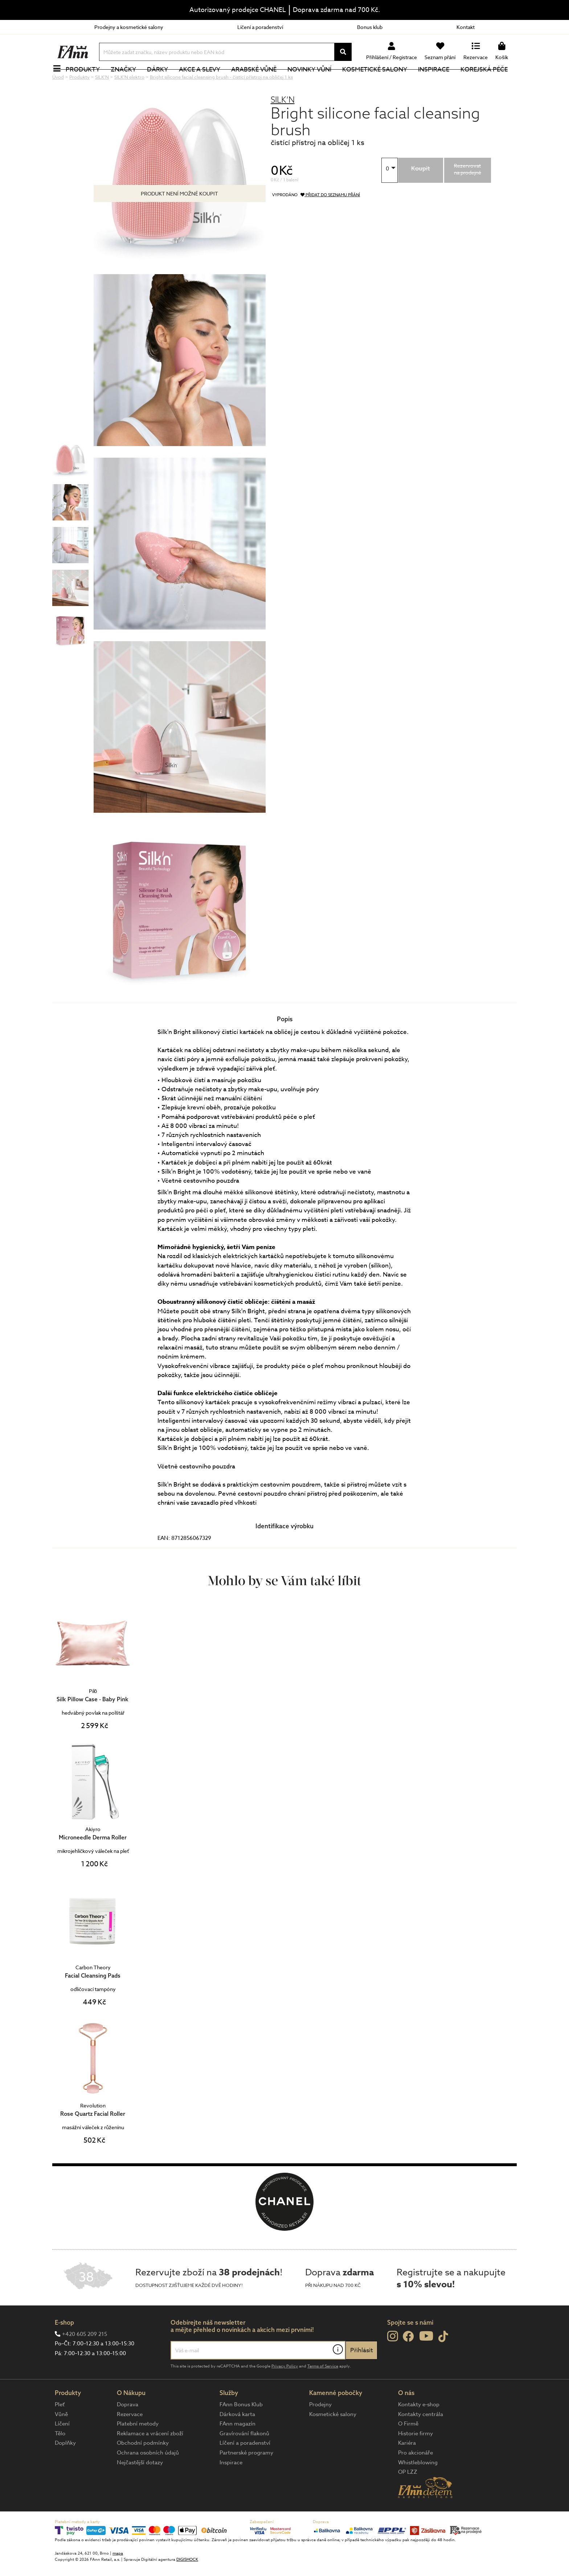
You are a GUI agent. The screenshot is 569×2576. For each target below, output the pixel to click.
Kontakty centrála (420, 2439)
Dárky (161, 81)
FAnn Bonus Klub (241, 2429)
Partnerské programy (246, 2477)
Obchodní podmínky (143, 2467)
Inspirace (438, 81)
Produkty (87, 81)
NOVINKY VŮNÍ (314, 81)
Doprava (127, 2429)
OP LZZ (407, 2496)
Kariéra (407, 2467)
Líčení (62, 2448)
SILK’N (283, 124)
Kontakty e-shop (418, 2429)
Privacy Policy (284, 2390)
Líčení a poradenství (260, 27)
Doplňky (65, 2467)
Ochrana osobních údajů (148, 2477)
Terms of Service (322, 2390)
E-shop (64, 2346)
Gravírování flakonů (244, 2458)
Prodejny (320, 2429)
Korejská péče (488, 81)
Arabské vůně (258, 81)
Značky (127, 81)
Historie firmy (415, 2458)
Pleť (60, 2429)
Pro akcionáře (415, 2477)
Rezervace (130, 2439)
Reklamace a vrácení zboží (150, 2458)
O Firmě (408, 2448)
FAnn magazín (237, 2448)
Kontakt (466, 27)
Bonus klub (369, 27)
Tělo (60, 2458)
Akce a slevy (203, 81)
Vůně (61, 2439)
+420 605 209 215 (84, 2358)
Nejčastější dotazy (140, 2487)
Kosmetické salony (379, 81)
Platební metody (138, 2448)
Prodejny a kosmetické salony (128, 27)
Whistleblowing (418, 2487)
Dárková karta (237, 2439)
